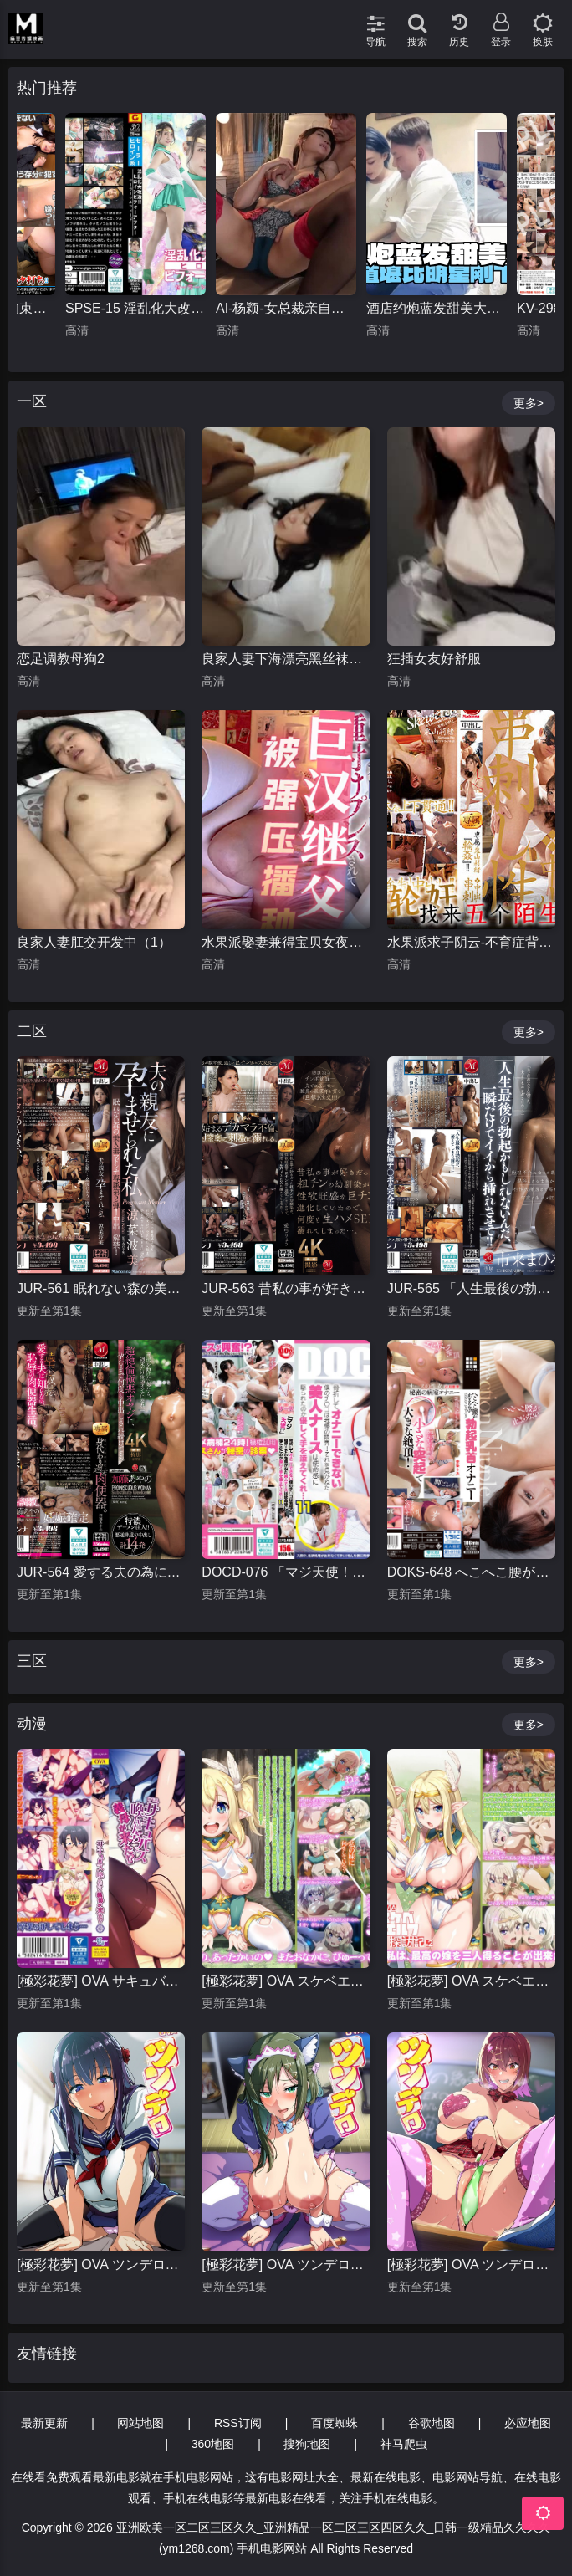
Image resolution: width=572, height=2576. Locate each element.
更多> (528, 403)
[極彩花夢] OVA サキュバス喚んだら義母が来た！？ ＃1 (101, 1981)
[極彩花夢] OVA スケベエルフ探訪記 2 (471, 1981)
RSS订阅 (238, 2423)
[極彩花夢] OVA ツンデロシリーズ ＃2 (286, 2264)
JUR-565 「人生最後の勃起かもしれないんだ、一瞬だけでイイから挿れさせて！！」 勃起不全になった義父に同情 (471, 1288)
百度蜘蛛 (334, 2423)
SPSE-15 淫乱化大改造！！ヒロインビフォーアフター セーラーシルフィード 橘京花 (135, 308)
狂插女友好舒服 (434, 659)
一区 (32, 401)
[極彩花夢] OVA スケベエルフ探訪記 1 (286, 1981)
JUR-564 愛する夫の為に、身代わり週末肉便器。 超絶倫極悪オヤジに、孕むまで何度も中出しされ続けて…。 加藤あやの (101, 1572)
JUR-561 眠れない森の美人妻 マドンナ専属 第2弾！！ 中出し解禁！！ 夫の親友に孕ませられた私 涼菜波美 (101, 1288)
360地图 (213, 2444)
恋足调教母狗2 (61, 659)
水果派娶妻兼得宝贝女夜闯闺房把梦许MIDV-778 (286, 942)
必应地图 (527, 2423)
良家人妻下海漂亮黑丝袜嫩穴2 (286, 659)
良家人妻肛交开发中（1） (94, 942)
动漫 (32, 1723)
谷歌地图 (431, 2423)
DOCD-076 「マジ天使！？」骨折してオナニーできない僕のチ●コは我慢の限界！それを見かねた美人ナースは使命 (286, 1572)
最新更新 (44, 2423)
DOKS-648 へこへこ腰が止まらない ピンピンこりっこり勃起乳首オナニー (471, 1572)
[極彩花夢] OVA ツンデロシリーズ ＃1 (471, 2264)
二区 (32, 1031)
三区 (32, 1661)
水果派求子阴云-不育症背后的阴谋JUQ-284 (471, 942)
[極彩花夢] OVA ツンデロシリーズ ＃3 (101, 2264)
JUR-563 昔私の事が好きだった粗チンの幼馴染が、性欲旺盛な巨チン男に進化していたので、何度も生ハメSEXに (286, 1288)
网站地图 (140, 2423)
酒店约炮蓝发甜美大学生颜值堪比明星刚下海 (436, 308)
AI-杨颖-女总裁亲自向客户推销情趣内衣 (286, 308)
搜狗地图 (306, 2444)
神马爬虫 (403, 2444)
